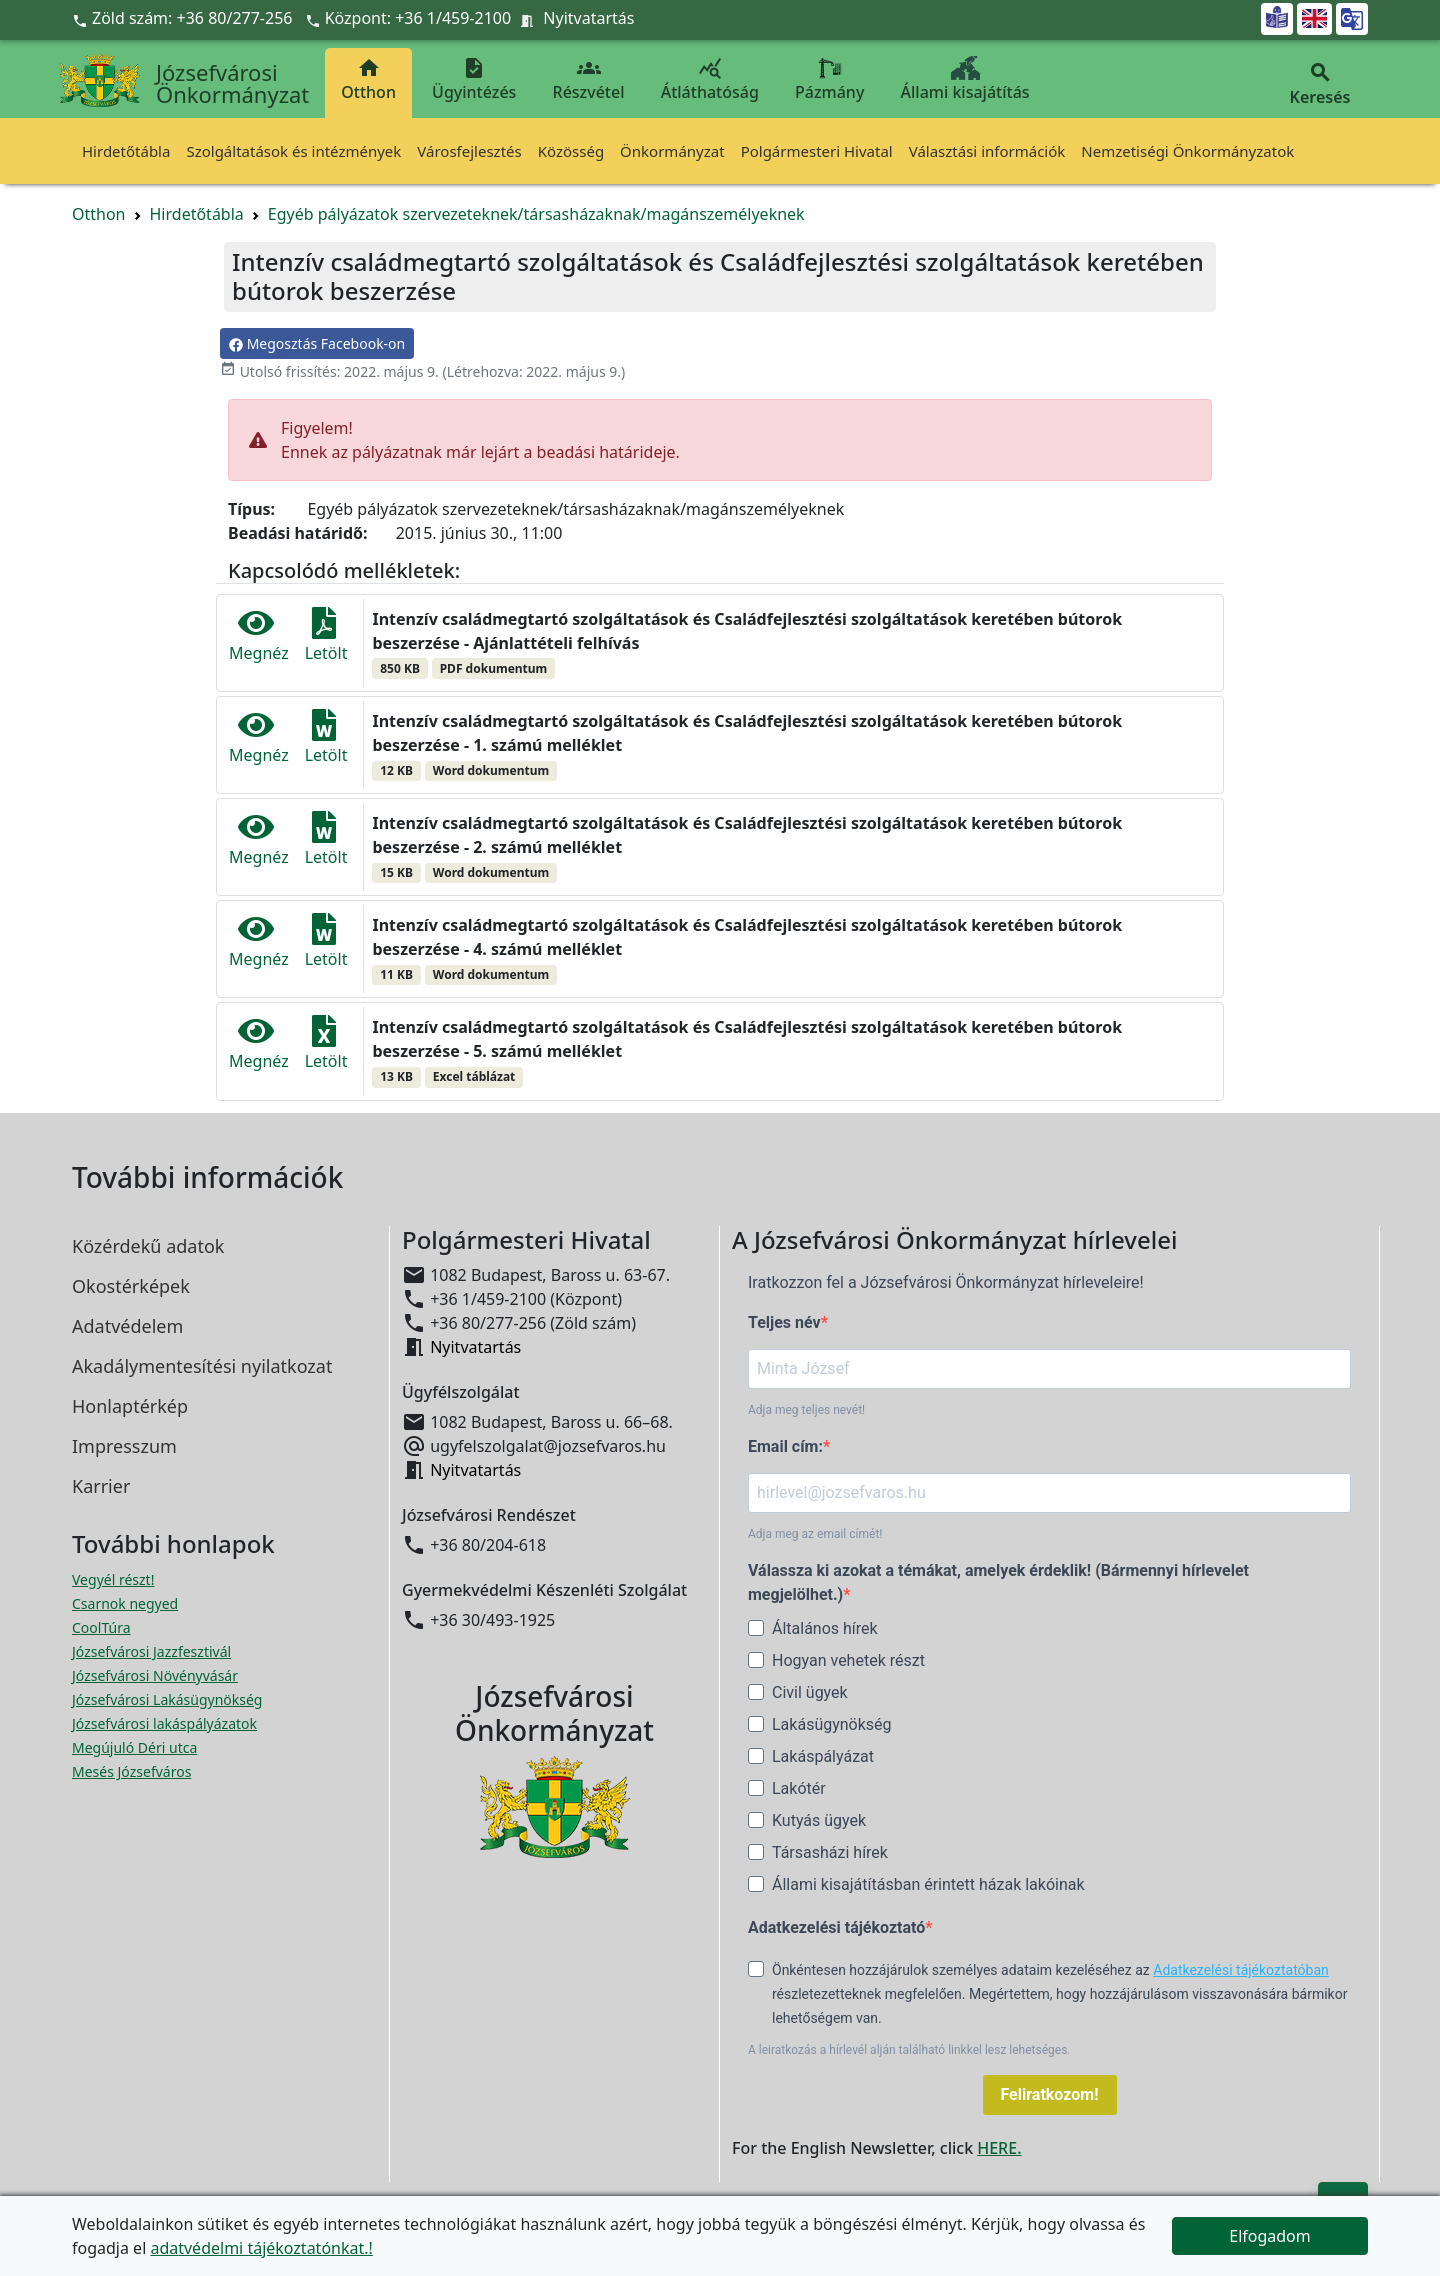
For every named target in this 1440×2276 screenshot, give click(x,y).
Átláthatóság (710, 79)
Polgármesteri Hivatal (817, 151)
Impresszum (124, 1446)
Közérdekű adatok (148, 1246)
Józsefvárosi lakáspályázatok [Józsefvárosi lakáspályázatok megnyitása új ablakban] (164, 1723)
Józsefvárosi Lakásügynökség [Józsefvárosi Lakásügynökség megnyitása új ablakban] (167, 1699)
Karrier (101, 1486)
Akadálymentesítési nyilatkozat (202, 1366)
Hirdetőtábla (126, 151)
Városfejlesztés (469, 151)
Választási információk (987, 151)
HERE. (999, 2148)
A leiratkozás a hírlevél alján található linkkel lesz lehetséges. (909, 2050)
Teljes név (784, 1322)
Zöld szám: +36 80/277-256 (184, 18)
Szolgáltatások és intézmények (293, 151)
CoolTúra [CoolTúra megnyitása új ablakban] (101, 1627)
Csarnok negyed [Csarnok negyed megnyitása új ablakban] (125, 1603)
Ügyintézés (474, 79)
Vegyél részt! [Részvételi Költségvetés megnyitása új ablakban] (113, 1579)
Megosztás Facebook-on (317, 343)
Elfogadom (1270, 2236)
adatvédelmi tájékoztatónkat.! (261, 2248)
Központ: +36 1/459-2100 (418, 18)
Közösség (571, 151)
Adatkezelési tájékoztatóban (1241, 1970)
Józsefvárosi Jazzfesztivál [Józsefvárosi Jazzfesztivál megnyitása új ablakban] (151, 1651)
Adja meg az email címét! (815, 1534)
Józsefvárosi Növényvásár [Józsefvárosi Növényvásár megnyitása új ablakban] (155, 1675)
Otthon (368, 79)
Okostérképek (131, 1286)
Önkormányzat (672, 151)
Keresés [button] (1320, 84)
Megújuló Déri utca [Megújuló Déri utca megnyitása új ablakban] (134, 1747)
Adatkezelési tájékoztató (836, 1927)
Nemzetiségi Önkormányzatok (1187, 151)
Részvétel (589, 79)
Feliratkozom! (1050, 2094)
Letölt (326, 635)
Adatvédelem (127, 1326)
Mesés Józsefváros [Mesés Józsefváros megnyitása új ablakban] (131, 1771)
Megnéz (259, 635)
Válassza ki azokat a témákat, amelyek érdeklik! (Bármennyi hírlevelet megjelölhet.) (998, 1582)
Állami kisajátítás (965, 79)
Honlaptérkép (130, 1406)
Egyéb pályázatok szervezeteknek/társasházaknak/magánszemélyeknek (536, 214)
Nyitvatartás (588, 18)
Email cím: (785, 1446)
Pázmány (829, 79)
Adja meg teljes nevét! (806, 1410)
